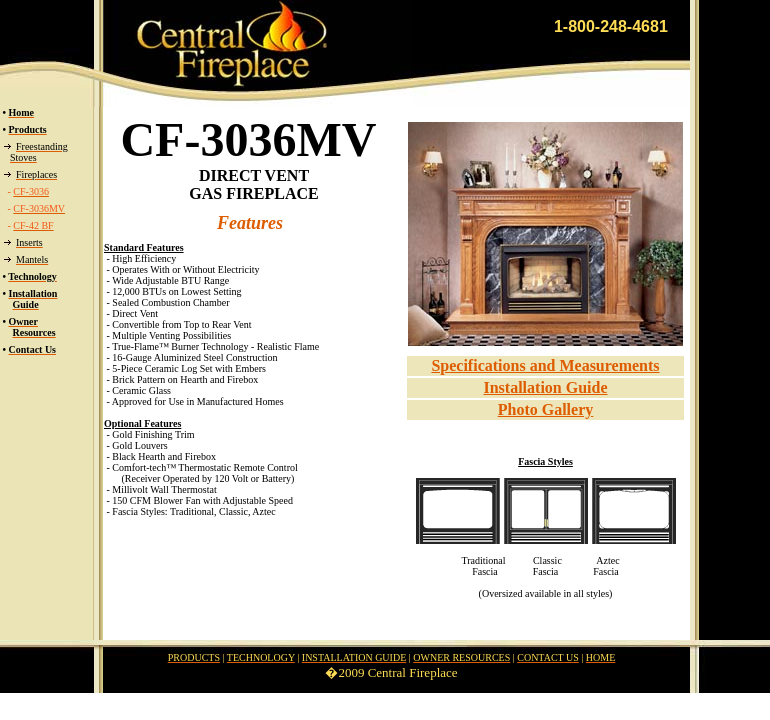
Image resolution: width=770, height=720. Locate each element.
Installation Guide (545, 387)
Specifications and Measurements (545, 365)
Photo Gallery (546, 409)
